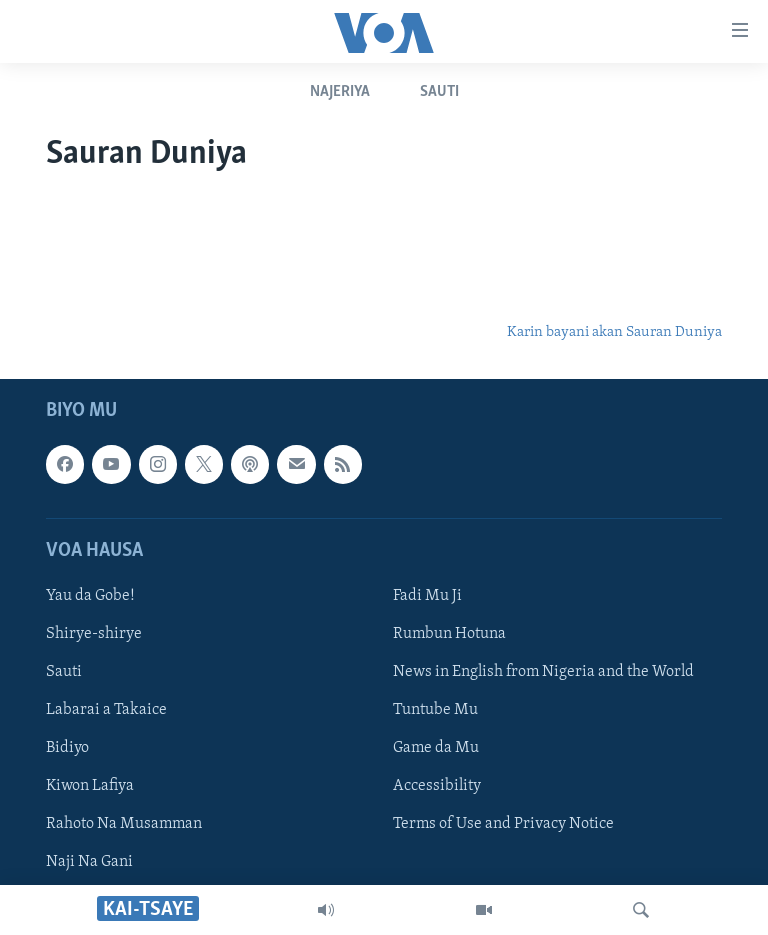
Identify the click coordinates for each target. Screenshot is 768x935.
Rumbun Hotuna (449, 634)
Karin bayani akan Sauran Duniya (614, 332)
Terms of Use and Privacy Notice (503, 824)
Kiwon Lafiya (90, 786)
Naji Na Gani (89, 862)
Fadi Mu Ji (427, 596)
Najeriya (340, 92)
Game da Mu (436, 748)
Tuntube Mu (435, 710)
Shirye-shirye (94, 634)
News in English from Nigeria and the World (543, 672)
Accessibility (437, 786)
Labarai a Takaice (106, 710)
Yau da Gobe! (90, 596)
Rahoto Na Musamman (124, 824)
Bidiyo (67, 748)
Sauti (439, 92)
